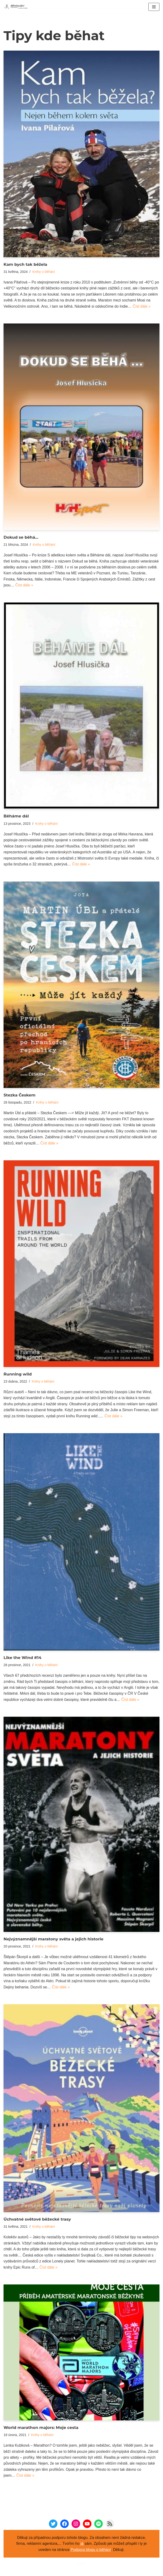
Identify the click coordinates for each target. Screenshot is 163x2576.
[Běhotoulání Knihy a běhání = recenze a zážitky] (18, 6)
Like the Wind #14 (22, 1664)
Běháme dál (16, 822)
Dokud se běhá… (21, 543)
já (82, 2551)
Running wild (18, 1381)
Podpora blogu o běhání (91, 2557)
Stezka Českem (19, 1101)
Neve (81, 2571)
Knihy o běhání (43, 272)
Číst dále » (25, 312)
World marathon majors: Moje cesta (41, 2435)
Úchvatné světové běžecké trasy (37, 2226)
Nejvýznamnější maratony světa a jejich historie (53, 1946)
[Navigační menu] (153, 7)
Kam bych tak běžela (25, 264)
